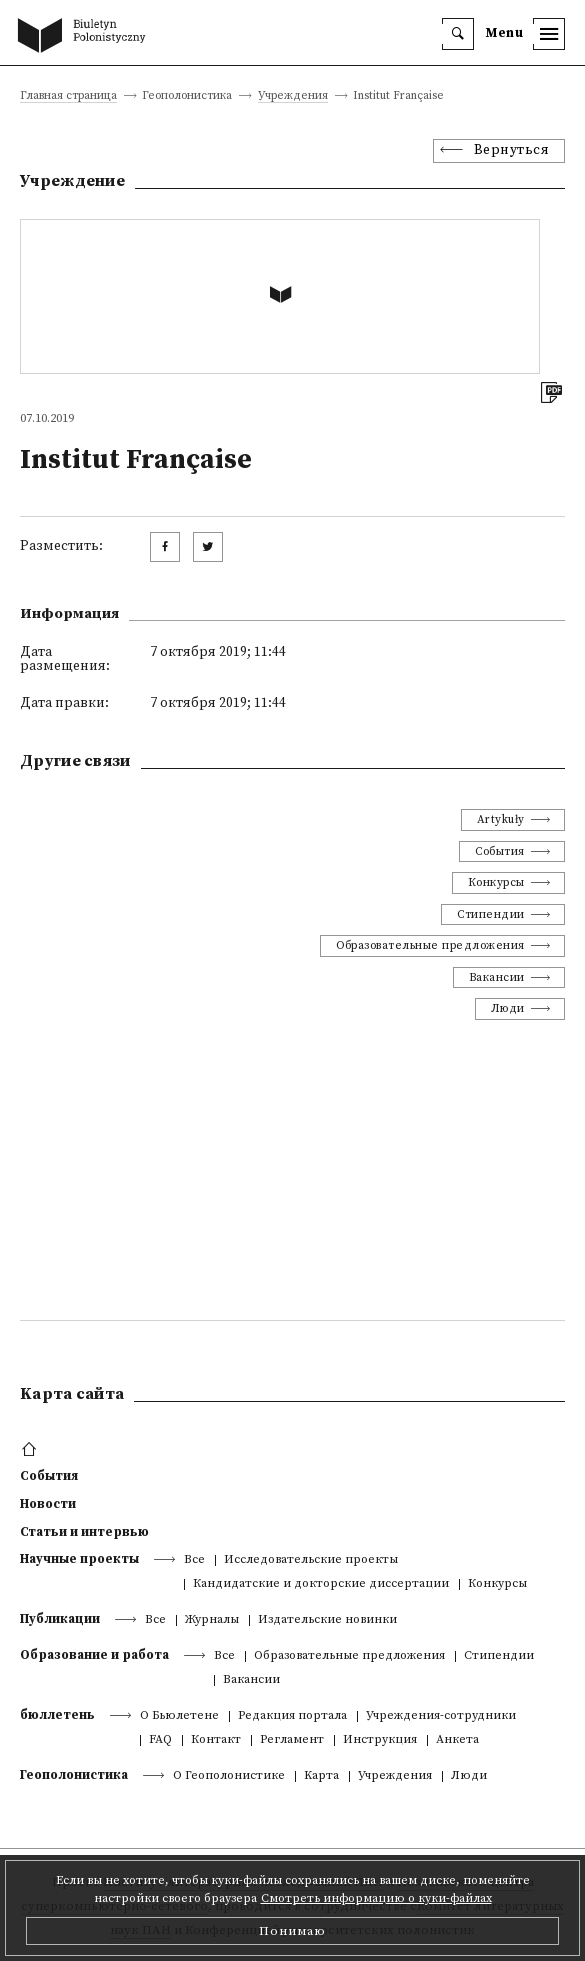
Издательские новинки (327, 1620)
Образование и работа (94, 1655)
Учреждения (293, 96)
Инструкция (380, 1740)
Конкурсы (496, 882)
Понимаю (292, 1931)
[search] (458, 34)
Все (194, 1560)
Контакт (216, 1740)
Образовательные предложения (430, 945)
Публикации (60, 1619)
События (500, 851)
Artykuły (501, 819)
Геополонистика (74, 1775)
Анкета (457, 1740)
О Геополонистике (229, 1776)
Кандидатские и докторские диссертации (321, 1584)
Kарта (321, 1776)
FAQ (160, 1740)
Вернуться (512, 150)
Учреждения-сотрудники (441, 1716)
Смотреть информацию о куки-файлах (376, 1898)
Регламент (292, 1740)
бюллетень (57, 1715)
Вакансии (497, 977)
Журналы (212, 1620)
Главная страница (68, 96)
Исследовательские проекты (311, 1560)
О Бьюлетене (179, 1716)
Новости (48, 1504)
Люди (508, 1008)
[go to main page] (86, 37)
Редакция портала (292, 1716)
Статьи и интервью (84, 1532)
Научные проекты (79, 1559)
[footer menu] (31, 1450)
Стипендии (491, 914)
